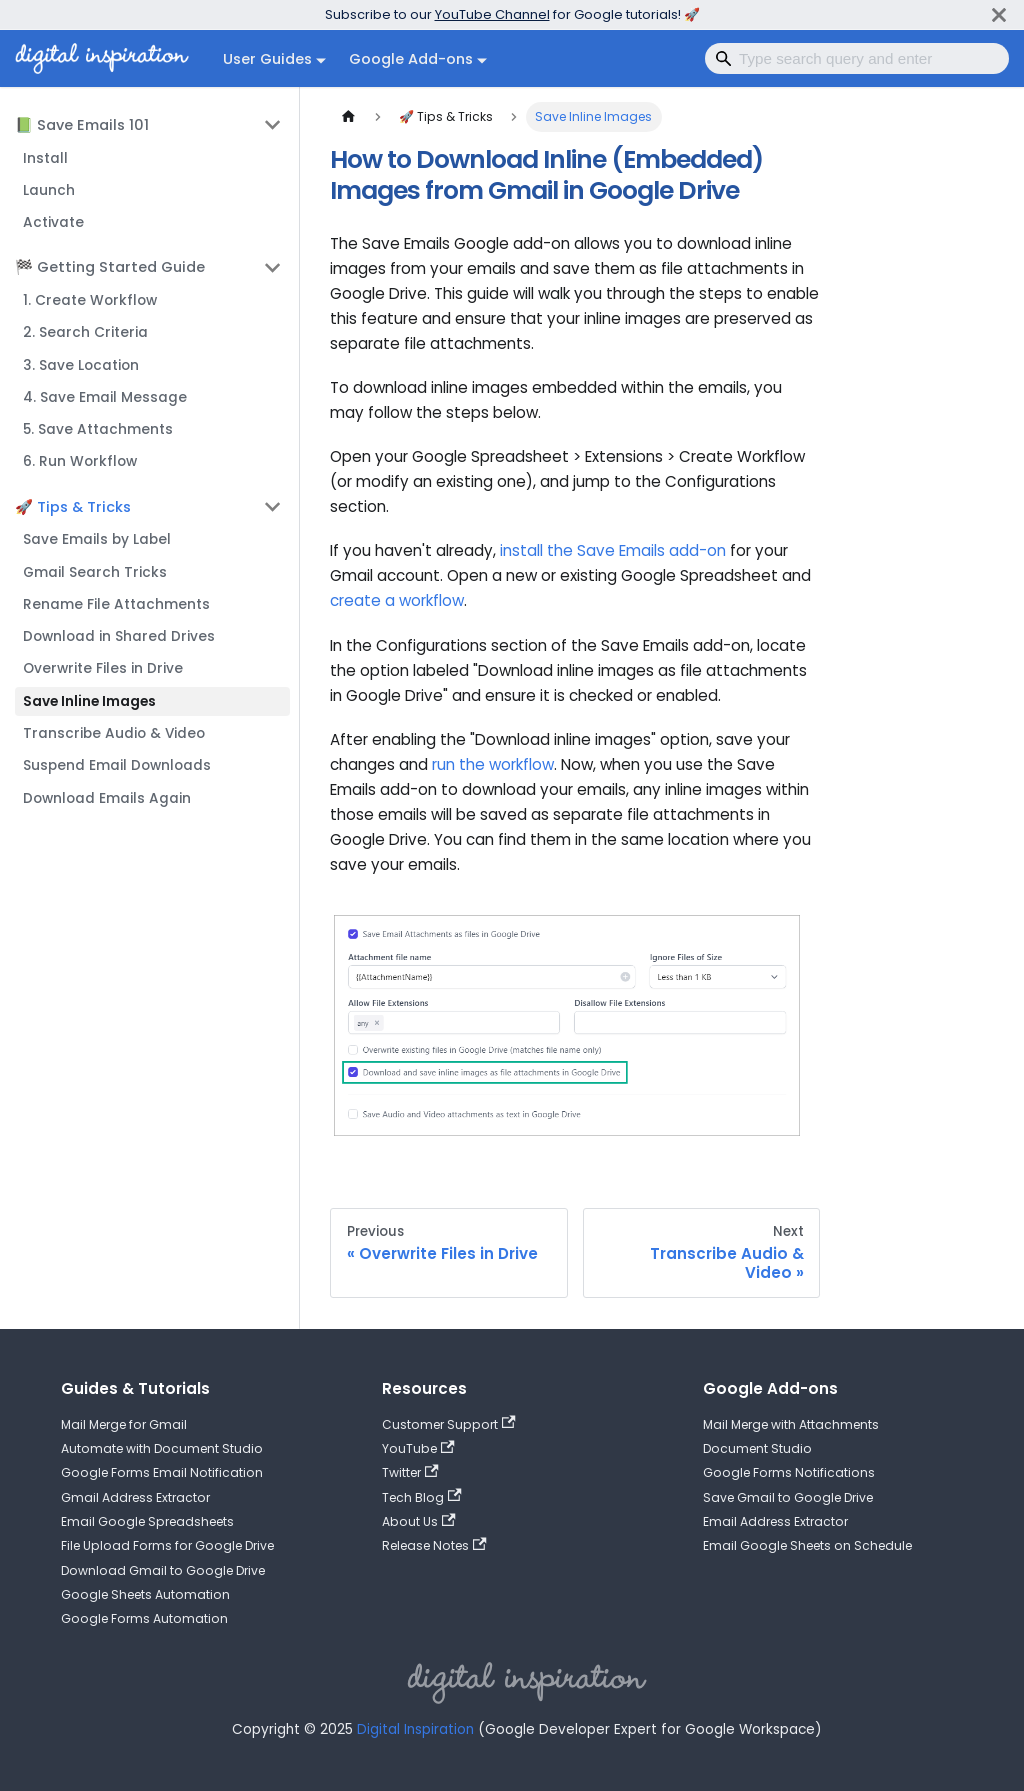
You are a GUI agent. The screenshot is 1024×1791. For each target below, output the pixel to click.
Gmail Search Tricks (95, 572)
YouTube (418, 1448)
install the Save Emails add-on (613, 550)
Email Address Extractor (775, 1521)
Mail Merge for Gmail (124, 1424)
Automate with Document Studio (162, 1448)
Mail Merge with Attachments (791, 1424)
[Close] (999, 14)
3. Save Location (81, 365)
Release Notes (434, 1545)
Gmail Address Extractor (135, 1497)
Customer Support (449, 1424)
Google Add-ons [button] (411, 59)
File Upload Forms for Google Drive (167, 1545)
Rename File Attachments (116, 604)
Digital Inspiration (415, 1729)
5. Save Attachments (98, 429)
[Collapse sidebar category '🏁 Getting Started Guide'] (273, 267)
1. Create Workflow (90, 300)
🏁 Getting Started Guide (110, 267)
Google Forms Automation (144, 1618)
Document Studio (757, 1448)
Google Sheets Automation (145, 1594)
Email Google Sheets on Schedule (807, 1545)
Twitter (410, 1472)
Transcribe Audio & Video (114, 733)
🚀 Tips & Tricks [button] (73, 507)
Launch (49, 190)
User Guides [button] (267, 59)
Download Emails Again (107, 798)
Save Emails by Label (97, 539)
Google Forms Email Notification (162, 1472)
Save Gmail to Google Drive (788, 1497)
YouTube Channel (492, 14)
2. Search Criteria (85, 332)
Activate (53, 222)
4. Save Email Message (105, 397)
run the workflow (493, 764)
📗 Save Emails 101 (82, 125)
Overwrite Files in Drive (103, 668)
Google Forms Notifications (789, 1472)
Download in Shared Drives (119, 636)
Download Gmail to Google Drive (163, 1570)
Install (45, 158)
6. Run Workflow (80, 461)
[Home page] (348, 117)
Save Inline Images (89, 701)
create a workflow (397, 600)
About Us (419, 1521)
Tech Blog (422, 1497)
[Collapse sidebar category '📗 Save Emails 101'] (273, 125)
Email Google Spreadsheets (147, 1521)
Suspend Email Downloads (117, 765)
